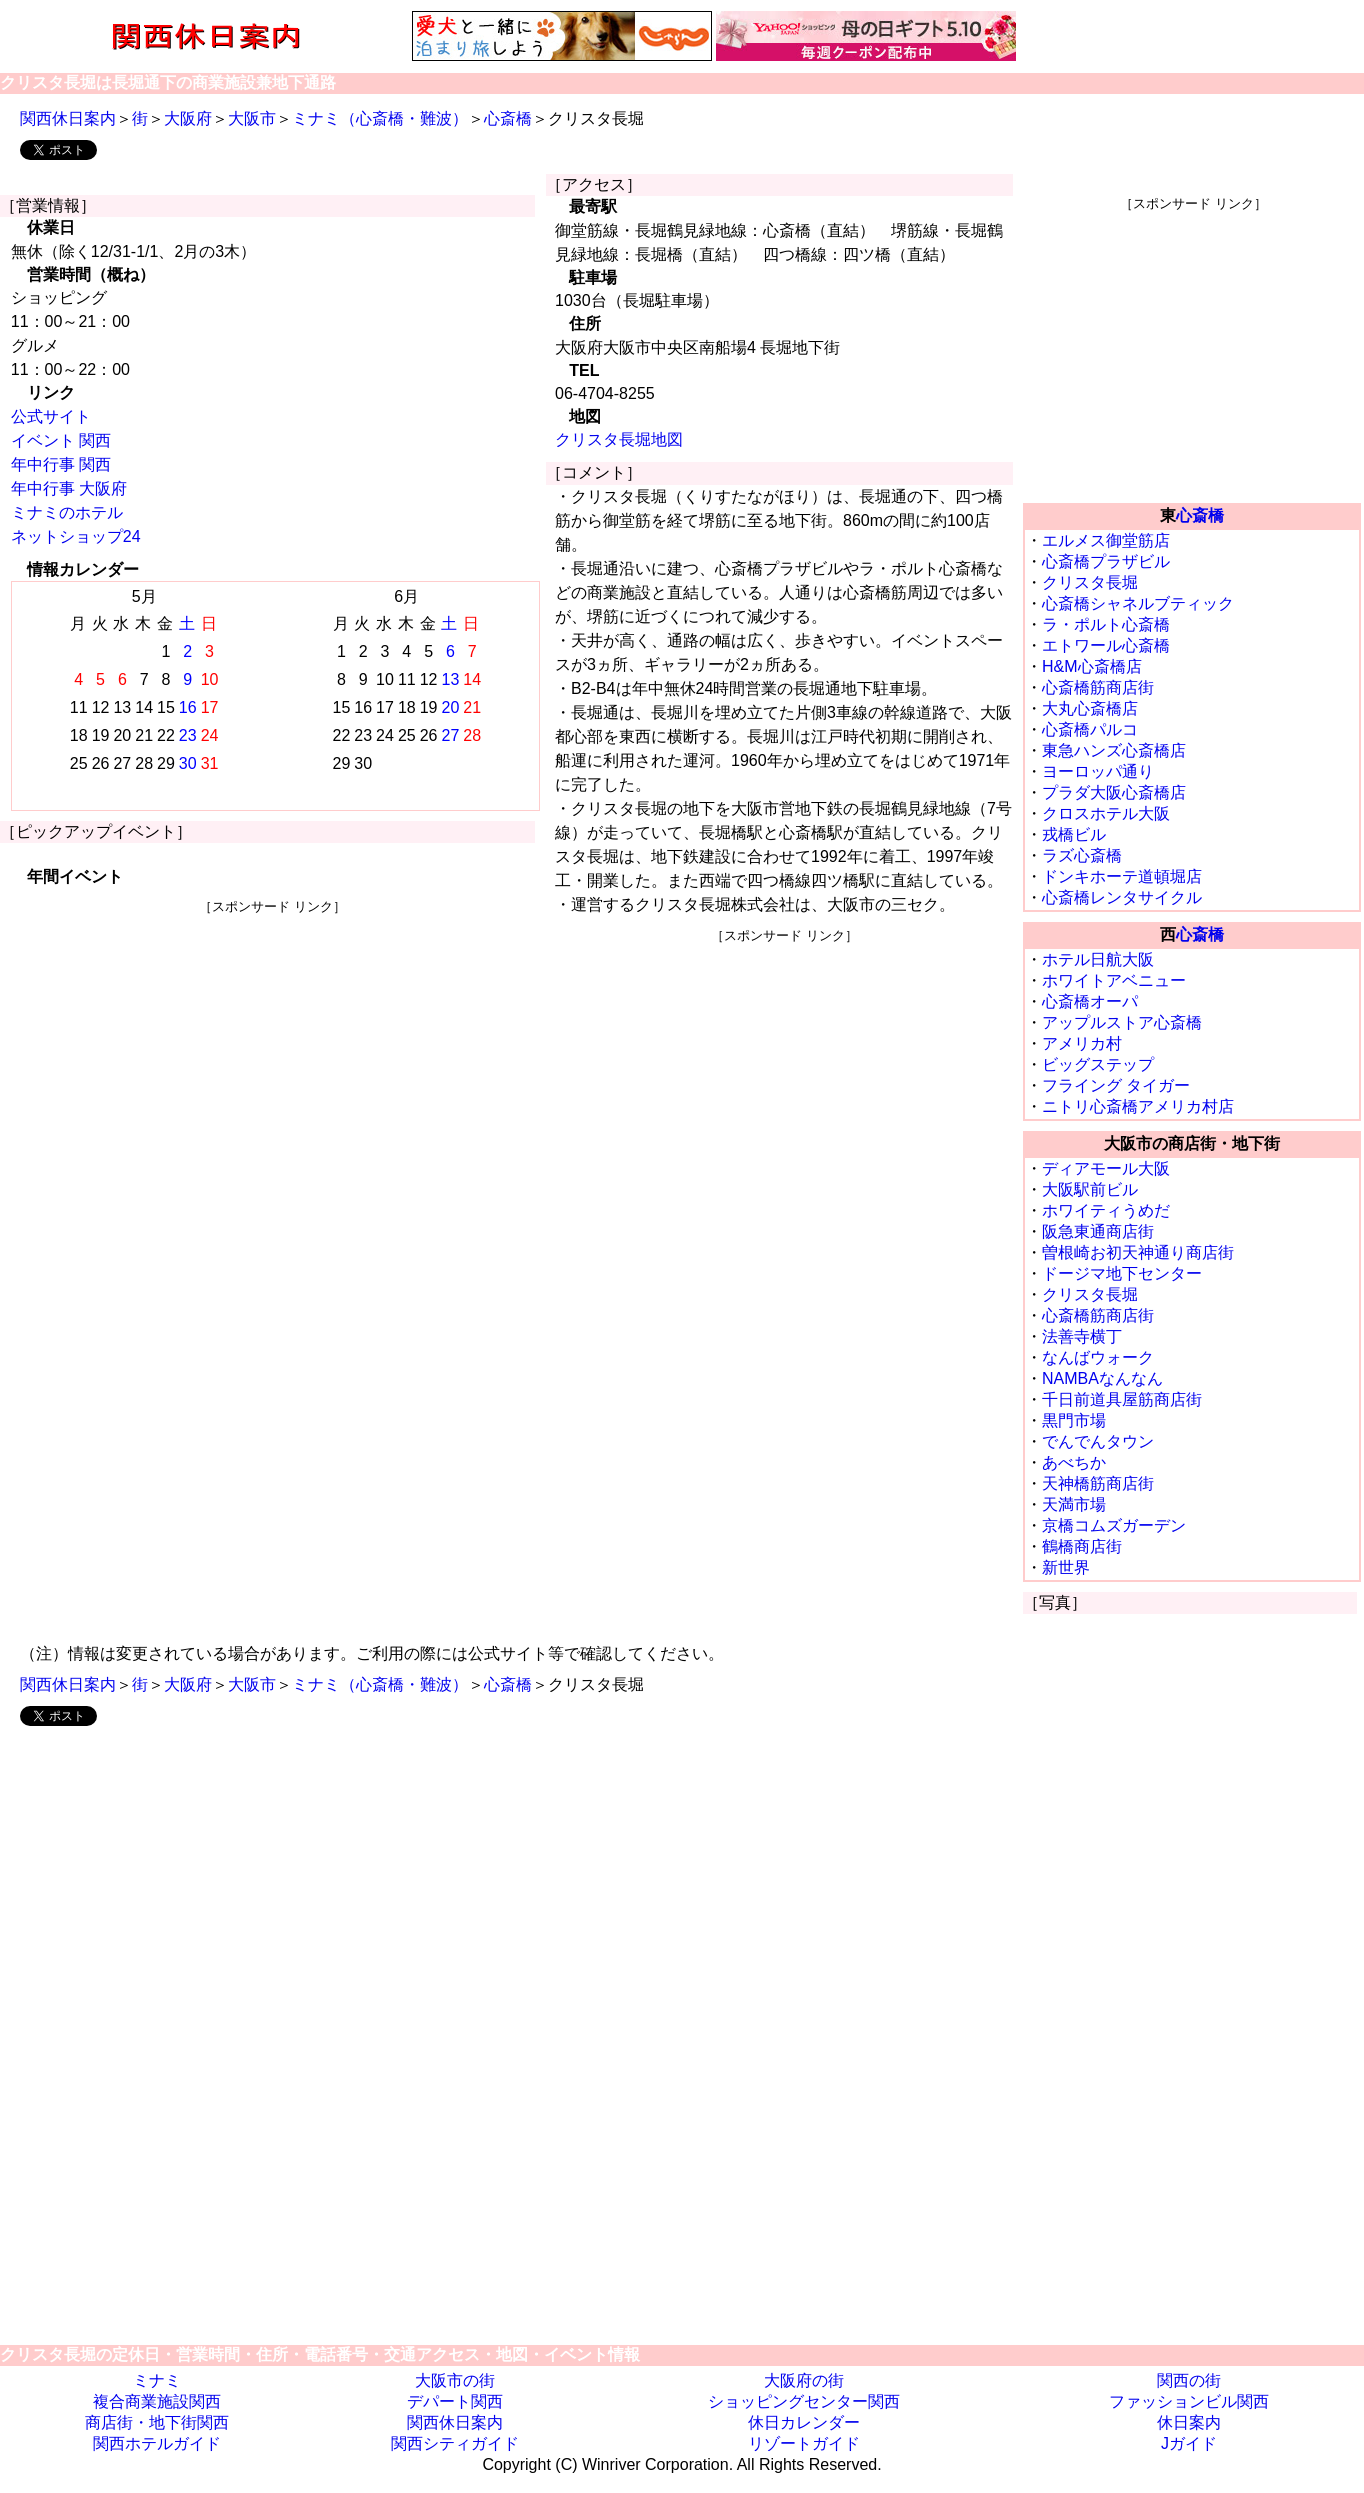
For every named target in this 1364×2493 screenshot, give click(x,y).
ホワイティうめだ (1106, 1210)
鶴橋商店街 (1082, 1546)
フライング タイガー (1116, 1085)
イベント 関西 (61, 440)
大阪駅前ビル (1090, 1189)
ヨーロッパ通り (1098, 771)
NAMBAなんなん (1102, 1378)
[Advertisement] (273, 1056)
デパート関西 (455, 2401)
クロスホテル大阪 (1106, 813)
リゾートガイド (804, 2443)
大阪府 (188, 118)
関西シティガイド (455, 2443)
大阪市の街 (455, 2380)
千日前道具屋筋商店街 (1122, 1399)
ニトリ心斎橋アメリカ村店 (1138, 1106)
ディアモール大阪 (1106, 1168)
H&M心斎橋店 (1092, 666)
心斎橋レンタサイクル (1122, 897)
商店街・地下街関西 (157, 2422)
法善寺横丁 (1082, 1336)
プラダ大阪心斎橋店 (1114, 792)
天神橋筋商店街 (1098, 1483)
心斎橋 (508, 118)
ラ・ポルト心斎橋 (1106, 624)
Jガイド (1189, 2443)
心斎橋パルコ (1090, 729)
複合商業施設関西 (157, 2401)
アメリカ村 (1082, 1043)
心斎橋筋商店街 (1098, 687)
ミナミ (157, 2380)
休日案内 (1189, 2422)
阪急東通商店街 (1098, 1231)
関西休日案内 (68, 118)
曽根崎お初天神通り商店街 (1138, 1252)
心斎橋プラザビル (1106, 561)
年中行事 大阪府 (69, 488)
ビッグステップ (1098, 1064)
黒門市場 (1074, 1420)
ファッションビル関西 (1189, 2401)
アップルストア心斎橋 (1122, 1022)
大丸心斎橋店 (1090, 708)
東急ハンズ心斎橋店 (1114, 750)
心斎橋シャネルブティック (1138, 603)
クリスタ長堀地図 (619, 439)
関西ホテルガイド (157, 2443)
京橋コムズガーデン (1114, 1525)
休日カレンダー (804, 2422)
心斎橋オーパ (1090, 1001)
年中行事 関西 (61, 464)
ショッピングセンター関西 (804, 2401)
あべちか (1074, 1462)
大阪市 (252, 118)
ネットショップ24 (76, 536)
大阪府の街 (804, 2380)
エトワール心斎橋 (1106, 645)
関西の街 (1189, 2380)
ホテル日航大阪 (1098, 959)
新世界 (1066, 1567)
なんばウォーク (1098, 1357)
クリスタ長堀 (1090, 582)
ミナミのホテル (67, 512)
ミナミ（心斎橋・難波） (380, 118)
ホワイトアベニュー (1114, 980)
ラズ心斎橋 (1082, 855)
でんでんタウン (1098, 1441)
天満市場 (1074, 1504)
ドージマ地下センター (1122, 1273)
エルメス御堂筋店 (1106, 540)
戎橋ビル (1074, 834)
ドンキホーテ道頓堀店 (1122, 876)
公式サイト (51, 416)
